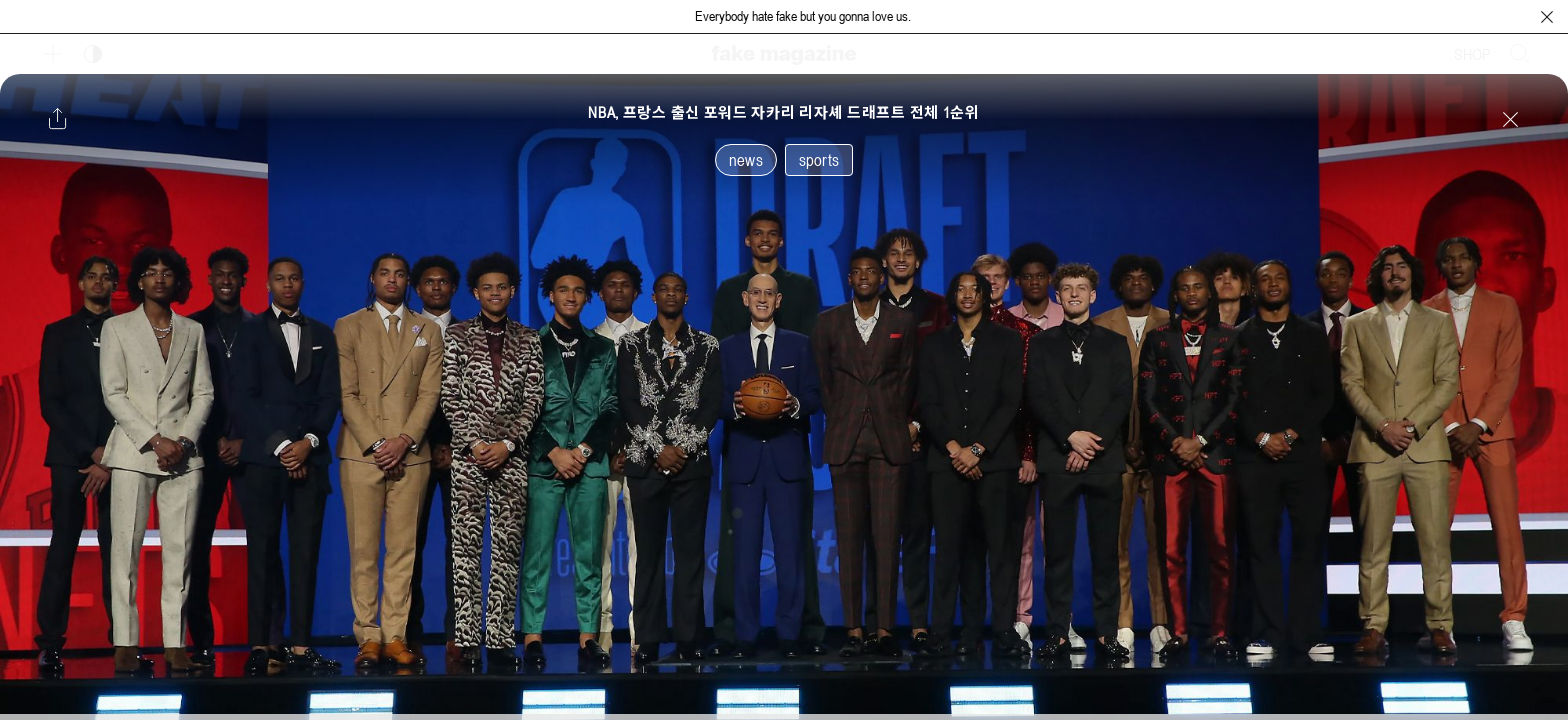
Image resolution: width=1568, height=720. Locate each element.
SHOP (1472, 54)
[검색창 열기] (1520, 54)
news (746, 160)
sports (819, 160)
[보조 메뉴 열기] (53, 54)
